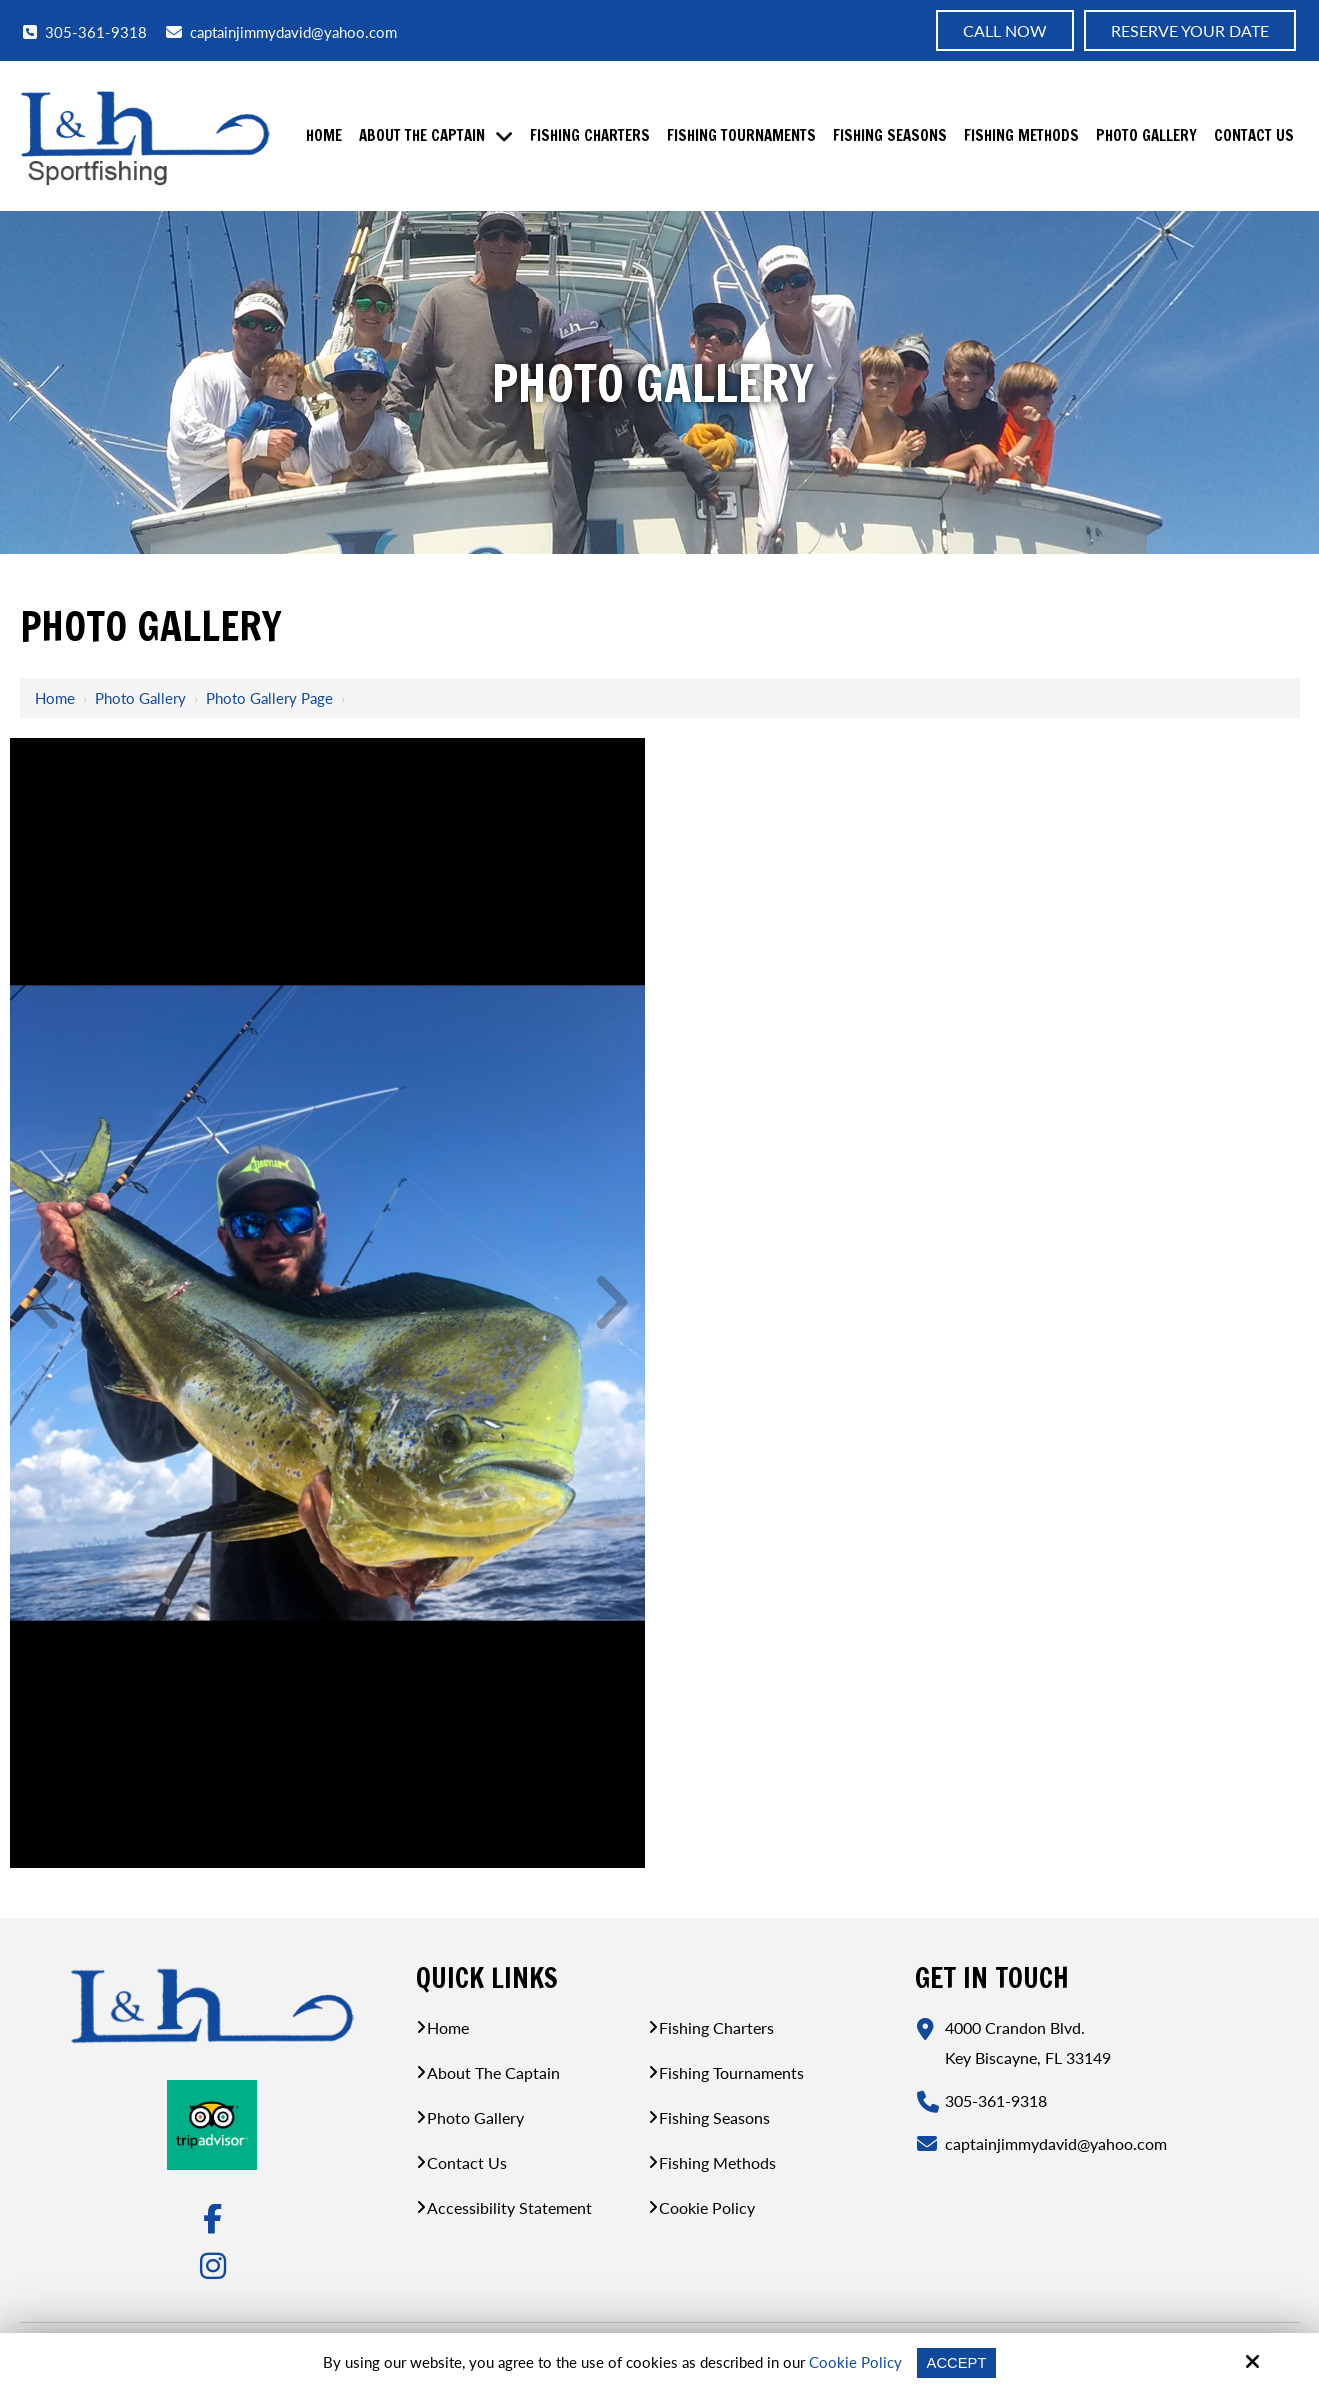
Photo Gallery (140, 698)
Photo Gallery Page (269, 698)
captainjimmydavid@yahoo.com (281, 32)
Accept (956, 2362)
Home (55, 698)
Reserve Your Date (1190, 30)
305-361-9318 (85, 31)
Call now (1005, 30)
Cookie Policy (854, 2362)
